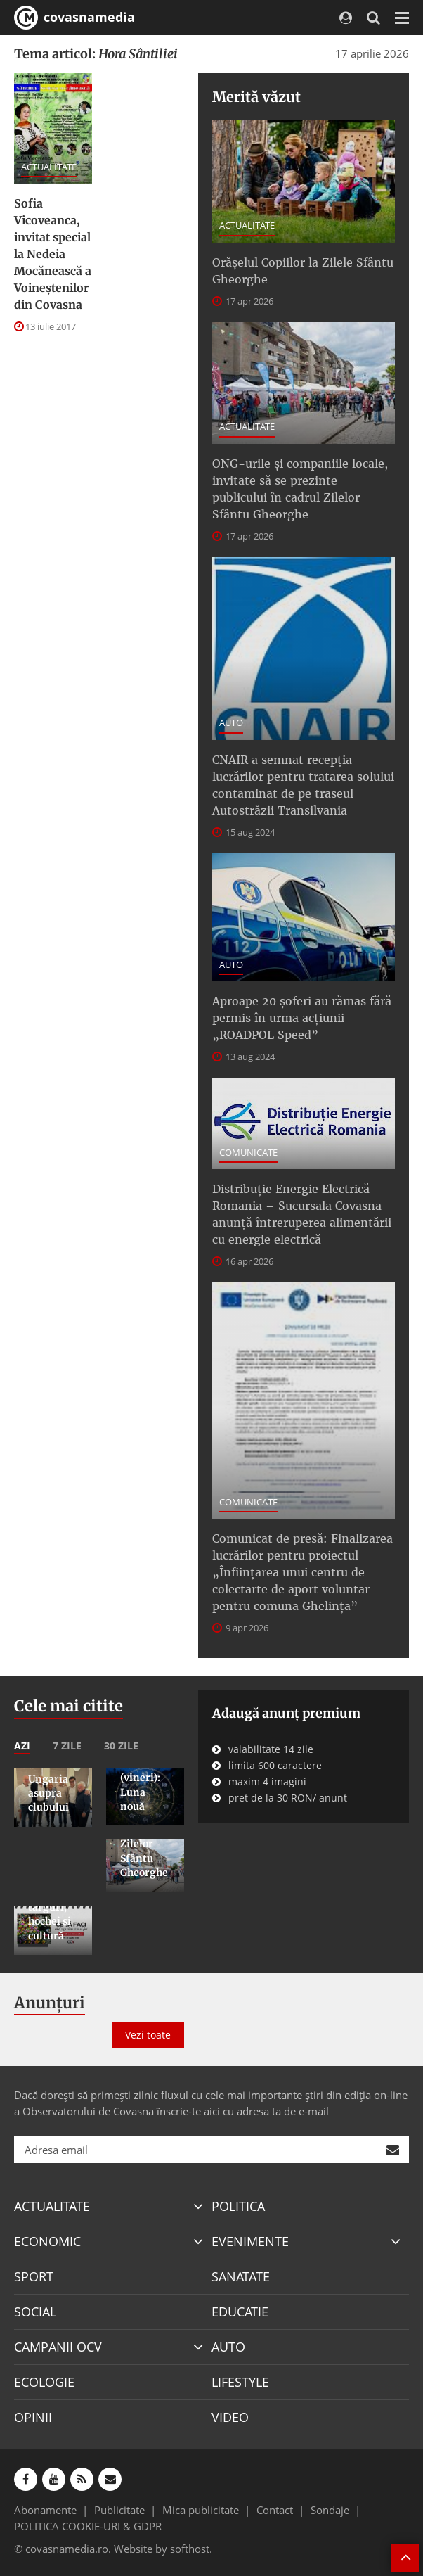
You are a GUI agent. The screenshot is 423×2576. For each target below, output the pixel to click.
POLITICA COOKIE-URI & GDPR (88, 2526)
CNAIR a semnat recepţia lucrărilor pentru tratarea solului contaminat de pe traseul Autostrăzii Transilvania (303, 785)
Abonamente (45, 2510)
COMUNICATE (248, 1152)
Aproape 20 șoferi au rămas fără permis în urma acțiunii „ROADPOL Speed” (301, 1018)
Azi (22, 1745)
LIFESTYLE (240, 2381)
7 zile (67, 1745)
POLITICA (238, 2206)
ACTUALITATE (49, 166)
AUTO (231, 722)
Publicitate (119, 2510)
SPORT (33, 2276)
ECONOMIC (47, 2241)
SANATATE (241, 2276)
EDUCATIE (240, 2311)
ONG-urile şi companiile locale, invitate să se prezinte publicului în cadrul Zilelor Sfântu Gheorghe (300, 489)
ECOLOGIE (44, 2381)
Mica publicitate (200, 2510)
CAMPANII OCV (58, 2346)
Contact (274, 2510)
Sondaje (330, 2510)
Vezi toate (148, 2034)
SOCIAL (35, 2311)
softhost (189, 2549)
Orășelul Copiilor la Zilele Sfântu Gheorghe (302, 270)
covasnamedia (74, 18)
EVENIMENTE (250, 2241)
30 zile (121, 1745)
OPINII (33, 2417)
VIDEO (230, 2417)
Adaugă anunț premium (286, 1713)
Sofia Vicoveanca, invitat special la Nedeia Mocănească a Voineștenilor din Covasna (52, 254)
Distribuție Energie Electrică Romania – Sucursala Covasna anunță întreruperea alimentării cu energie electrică (301, 1214)
